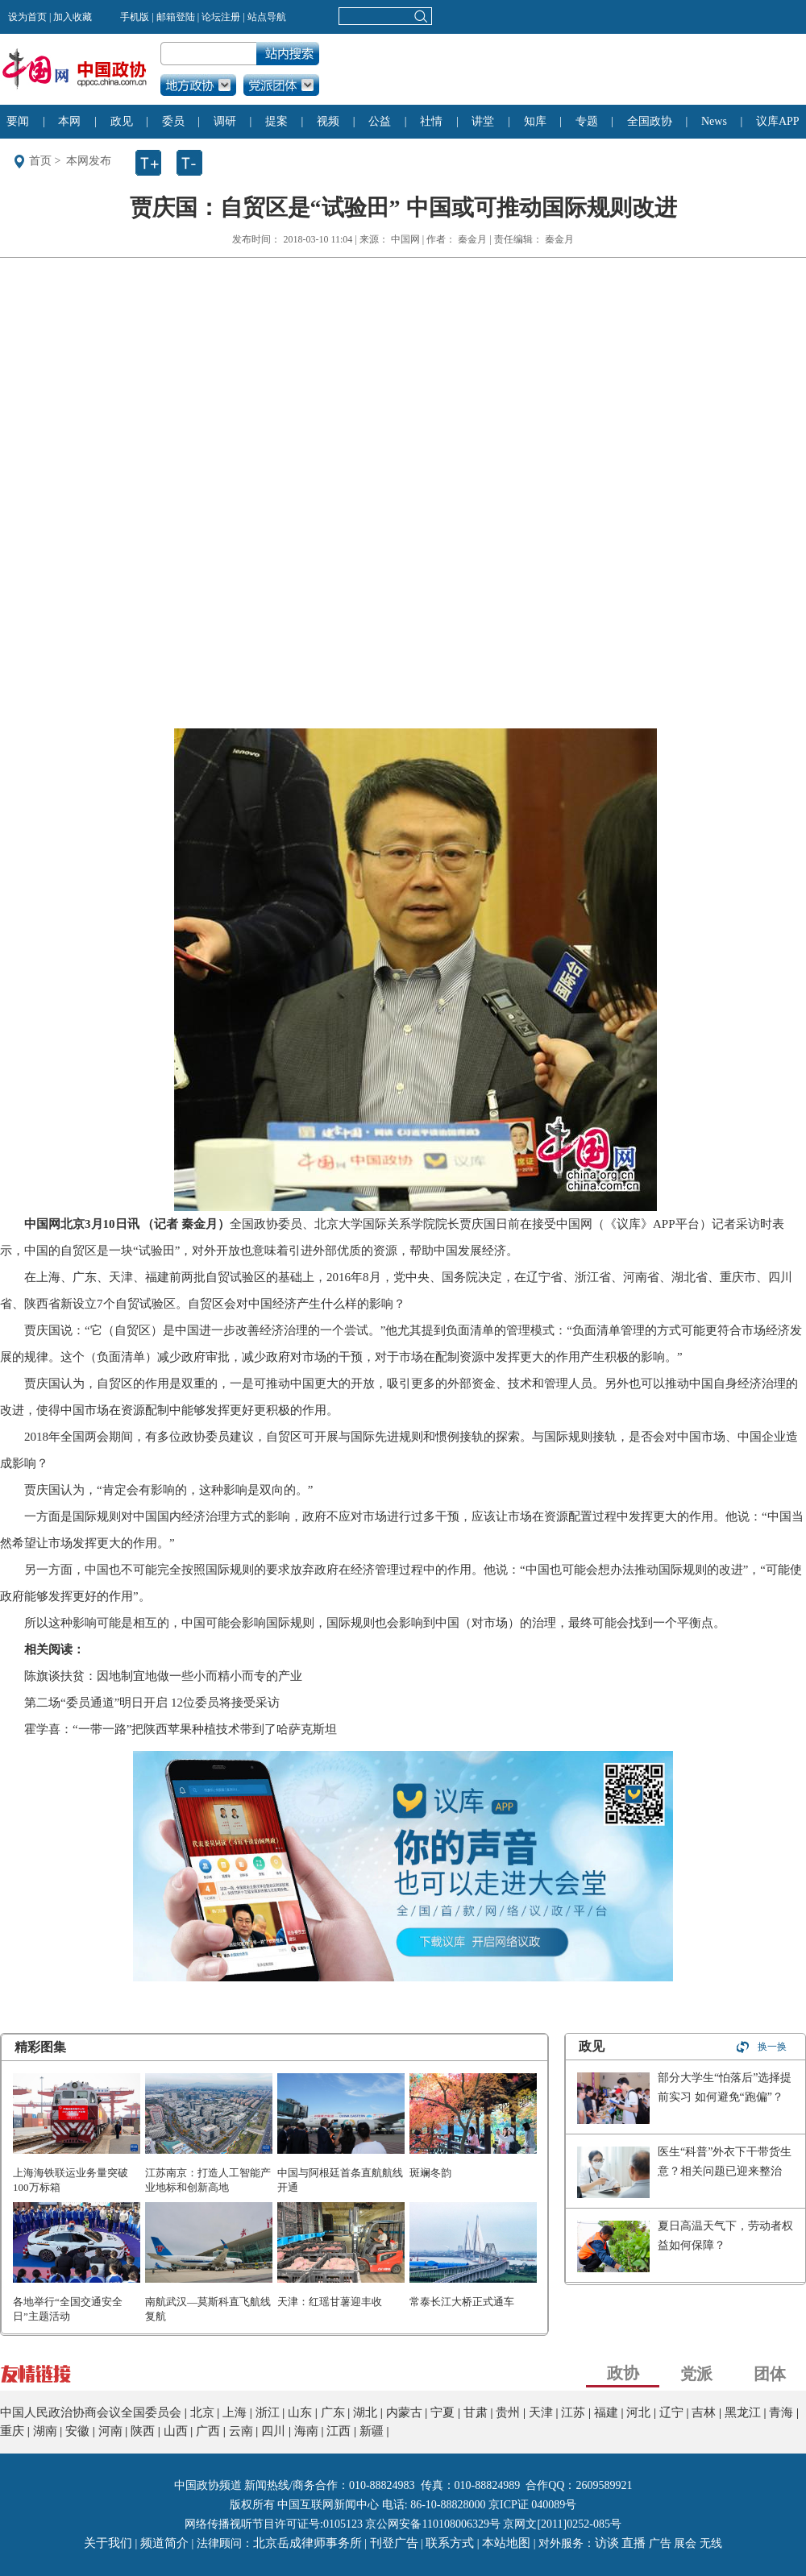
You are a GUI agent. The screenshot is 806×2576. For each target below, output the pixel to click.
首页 (40, 161)
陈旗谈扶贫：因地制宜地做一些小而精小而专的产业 (163, 1676)
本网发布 (88, 161)
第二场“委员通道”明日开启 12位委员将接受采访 (152, 1702)
